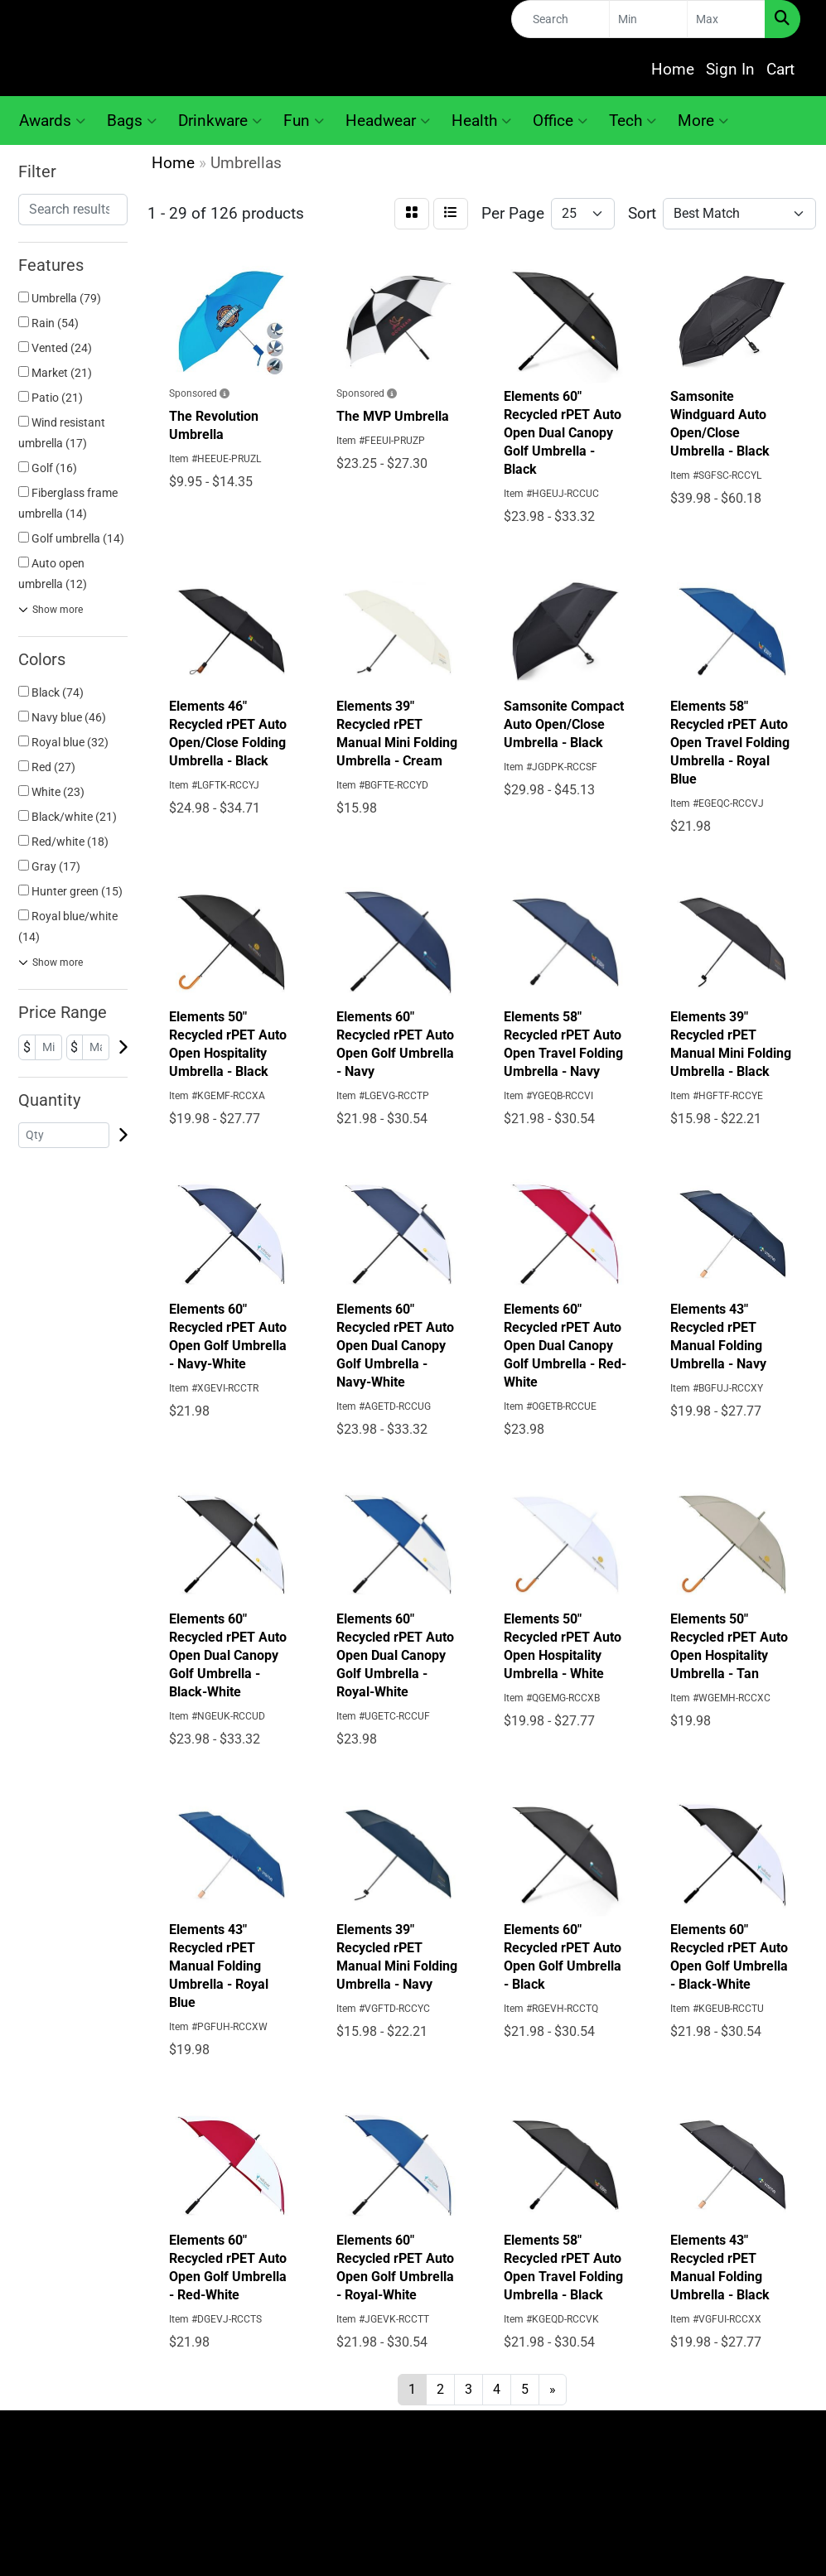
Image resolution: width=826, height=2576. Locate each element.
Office (560, 121)
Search (516, 2458)
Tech (632, 121)
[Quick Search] (560, 19)
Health (481, 121)
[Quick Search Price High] (726, 19)
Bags (132, 121)
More (703, 121)
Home (672, 69)
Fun (303, 121)
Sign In (730, 69)
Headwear (387, 121)
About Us (309, 2458)
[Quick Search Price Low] (648, 19)
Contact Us (516, 2435)
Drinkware (220, 121)
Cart (780, 69)
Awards (52, 121)
